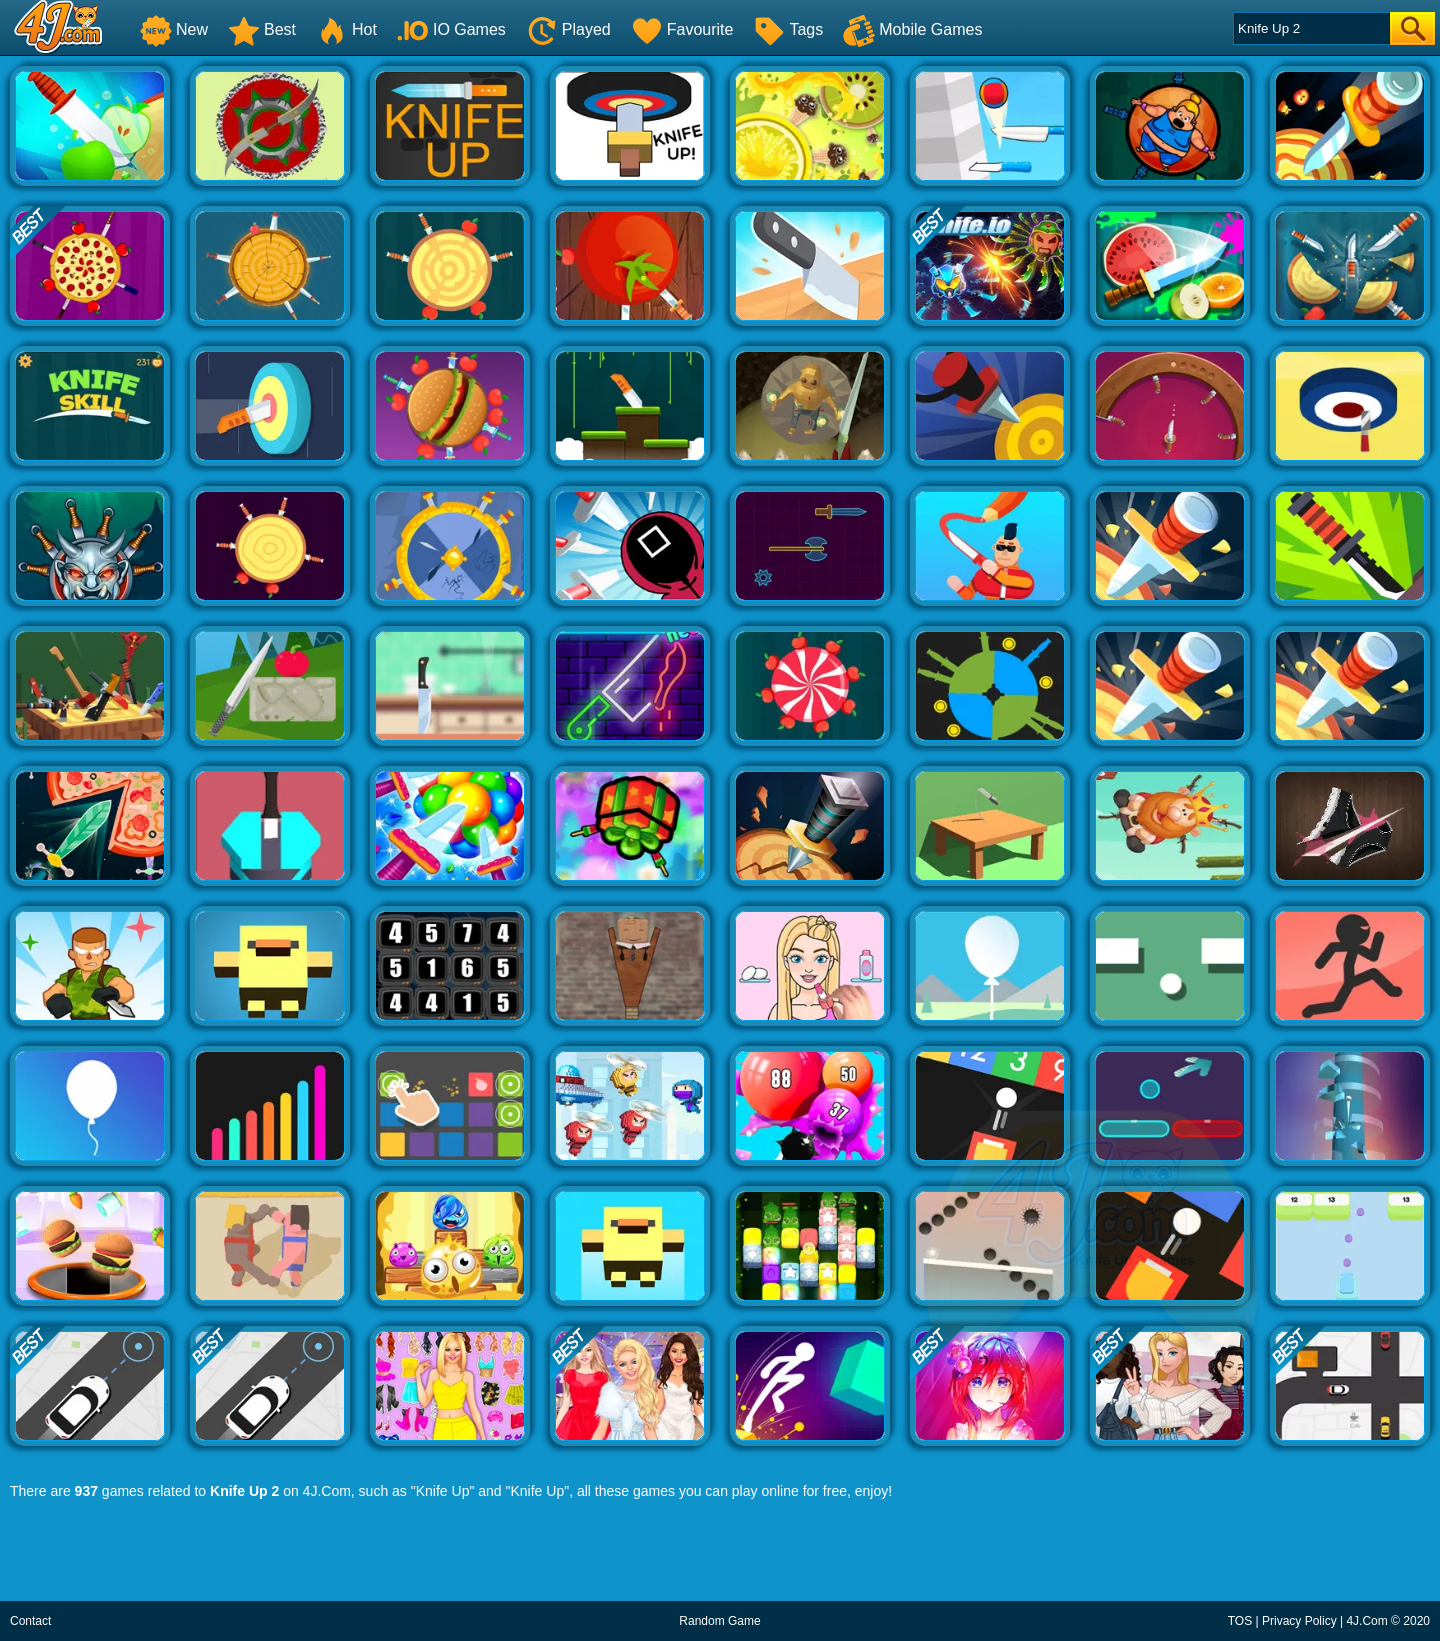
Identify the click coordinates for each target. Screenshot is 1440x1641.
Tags (788, 29)
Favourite (682, 29)
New (174, 29)
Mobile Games (912, 29)
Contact (30, 1621)
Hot (346, 29)
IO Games (451, 29)
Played (568, 29)
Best (262, 29)
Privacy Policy (1299, 1621)
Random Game (719, 1621)
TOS (1240, 1621)
